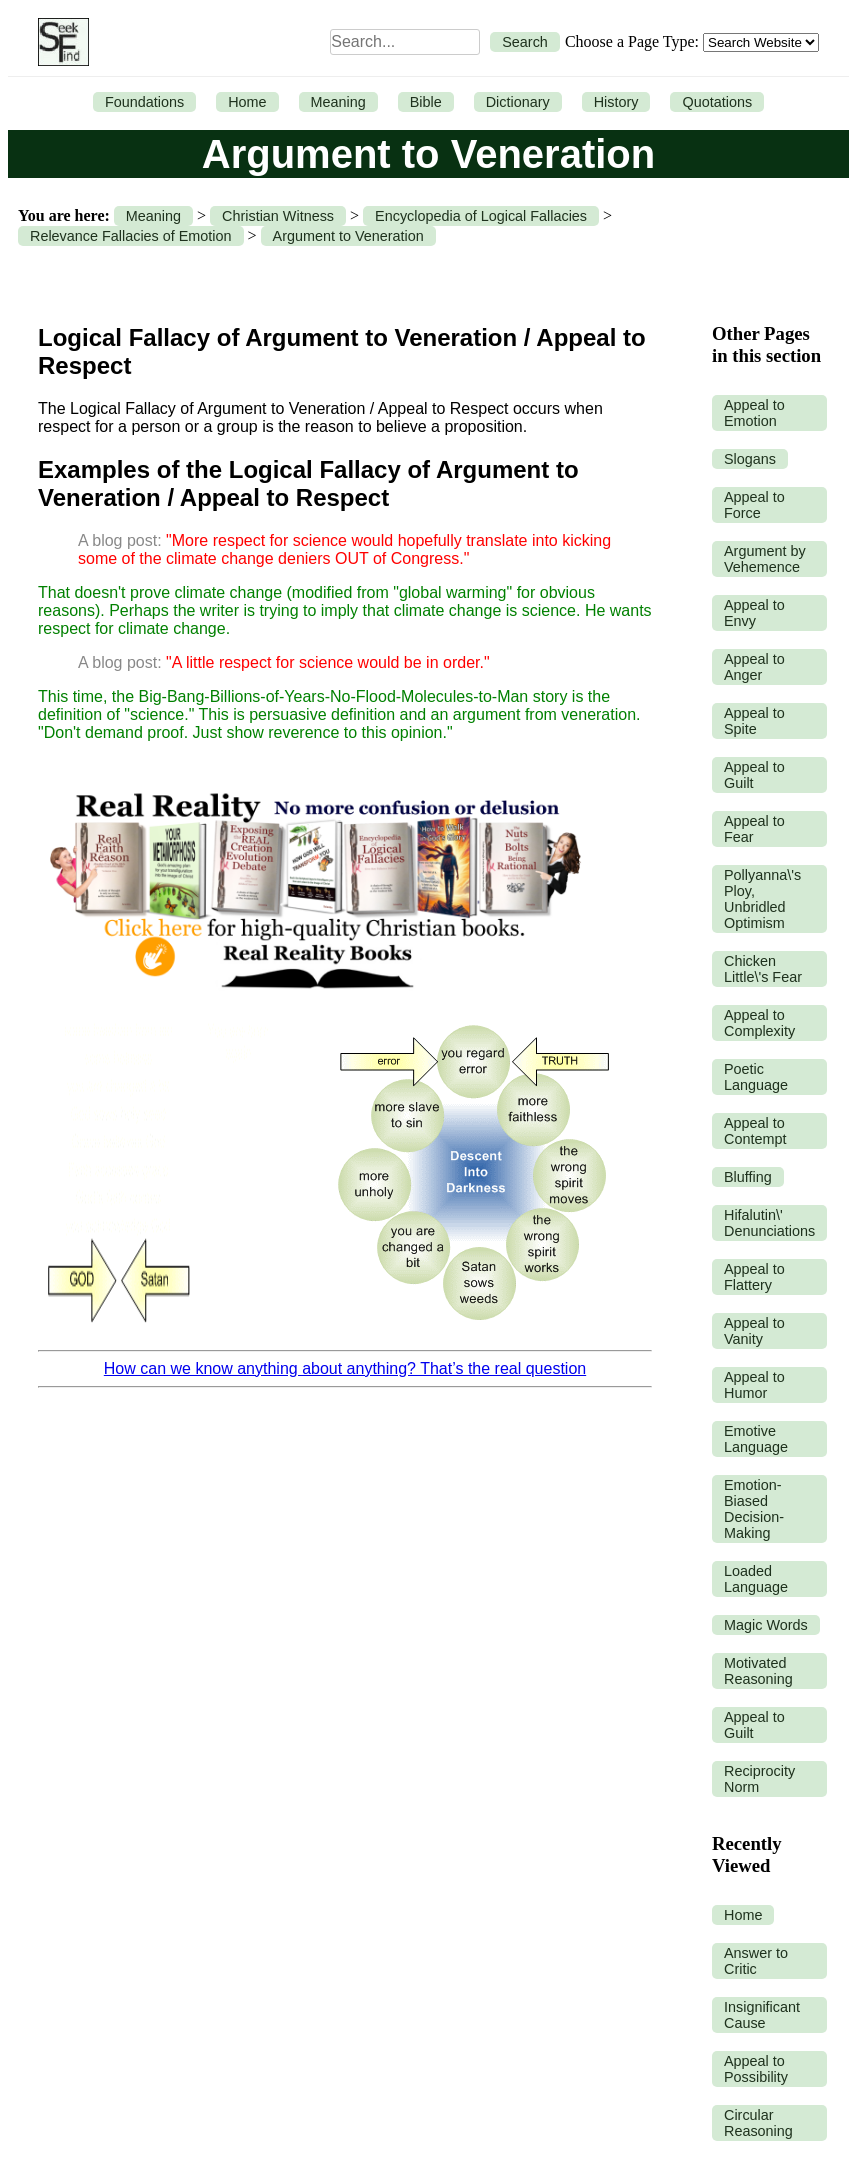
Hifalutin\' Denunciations (769, 1223)
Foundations (144, 102)
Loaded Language (756, 1579)
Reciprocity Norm (759, 1779)
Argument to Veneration (348, 236)
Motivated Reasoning (758, 1671)
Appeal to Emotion (754, 413)
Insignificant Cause (762, 2015)
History (616, 102)
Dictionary (518, 102)
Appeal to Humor (754, 1385)
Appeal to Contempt (755, 1131)
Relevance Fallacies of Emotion (131, 236)
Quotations (717, 102)
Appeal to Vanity (754, 1331)
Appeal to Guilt (754, 775)
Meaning (338, 102)
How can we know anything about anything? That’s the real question (345, 1368)
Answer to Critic (756, 1961)
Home (247, 102)
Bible (426, 102)
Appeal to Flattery (754, 1277)
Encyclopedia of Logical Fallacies (481, 216)
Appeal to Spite (754, 721)
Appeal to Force (754, 505)
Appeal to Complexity (759, 1023)
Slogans (750, 459)
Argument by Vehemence (765, 559)
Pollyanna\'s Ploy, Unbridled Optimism (762, 899)
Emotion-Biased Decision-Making (754, 1509)
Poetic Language (756, 1077)
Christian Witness (278, 216)
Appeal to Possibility (756, 2069)
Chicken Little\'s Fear (763, 969)
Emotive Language (756, 1439)
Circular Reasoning (758, 2123)
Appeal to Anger (754, 667)
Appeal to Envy (754, 613)
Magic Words (766, 1625)
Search (525, 42)
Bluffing (748, 1177)
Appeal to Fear (754, 829)
